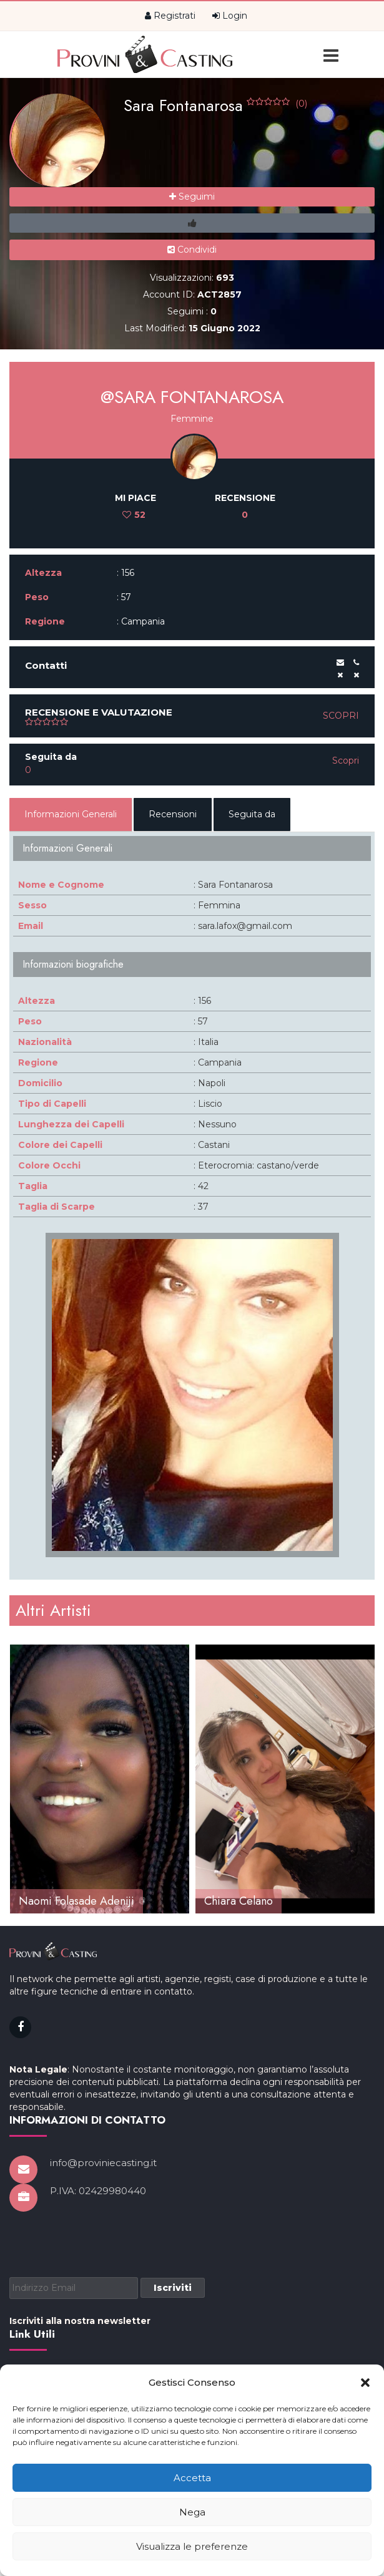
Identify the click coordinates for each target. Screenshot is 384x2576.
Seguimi (192, 196)
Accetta (192, 2478)
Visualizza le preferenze (192, 2546)
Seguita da (252, 814)
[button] (365, 2382)
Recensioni (173, 814)
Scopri (341, 715)
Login (229, 15)
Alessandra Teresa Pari (73, 1901)
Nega (192, 2512)
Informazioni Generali (70, 814)
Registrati (170, 15)
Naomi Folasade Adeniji (262, 1901)
